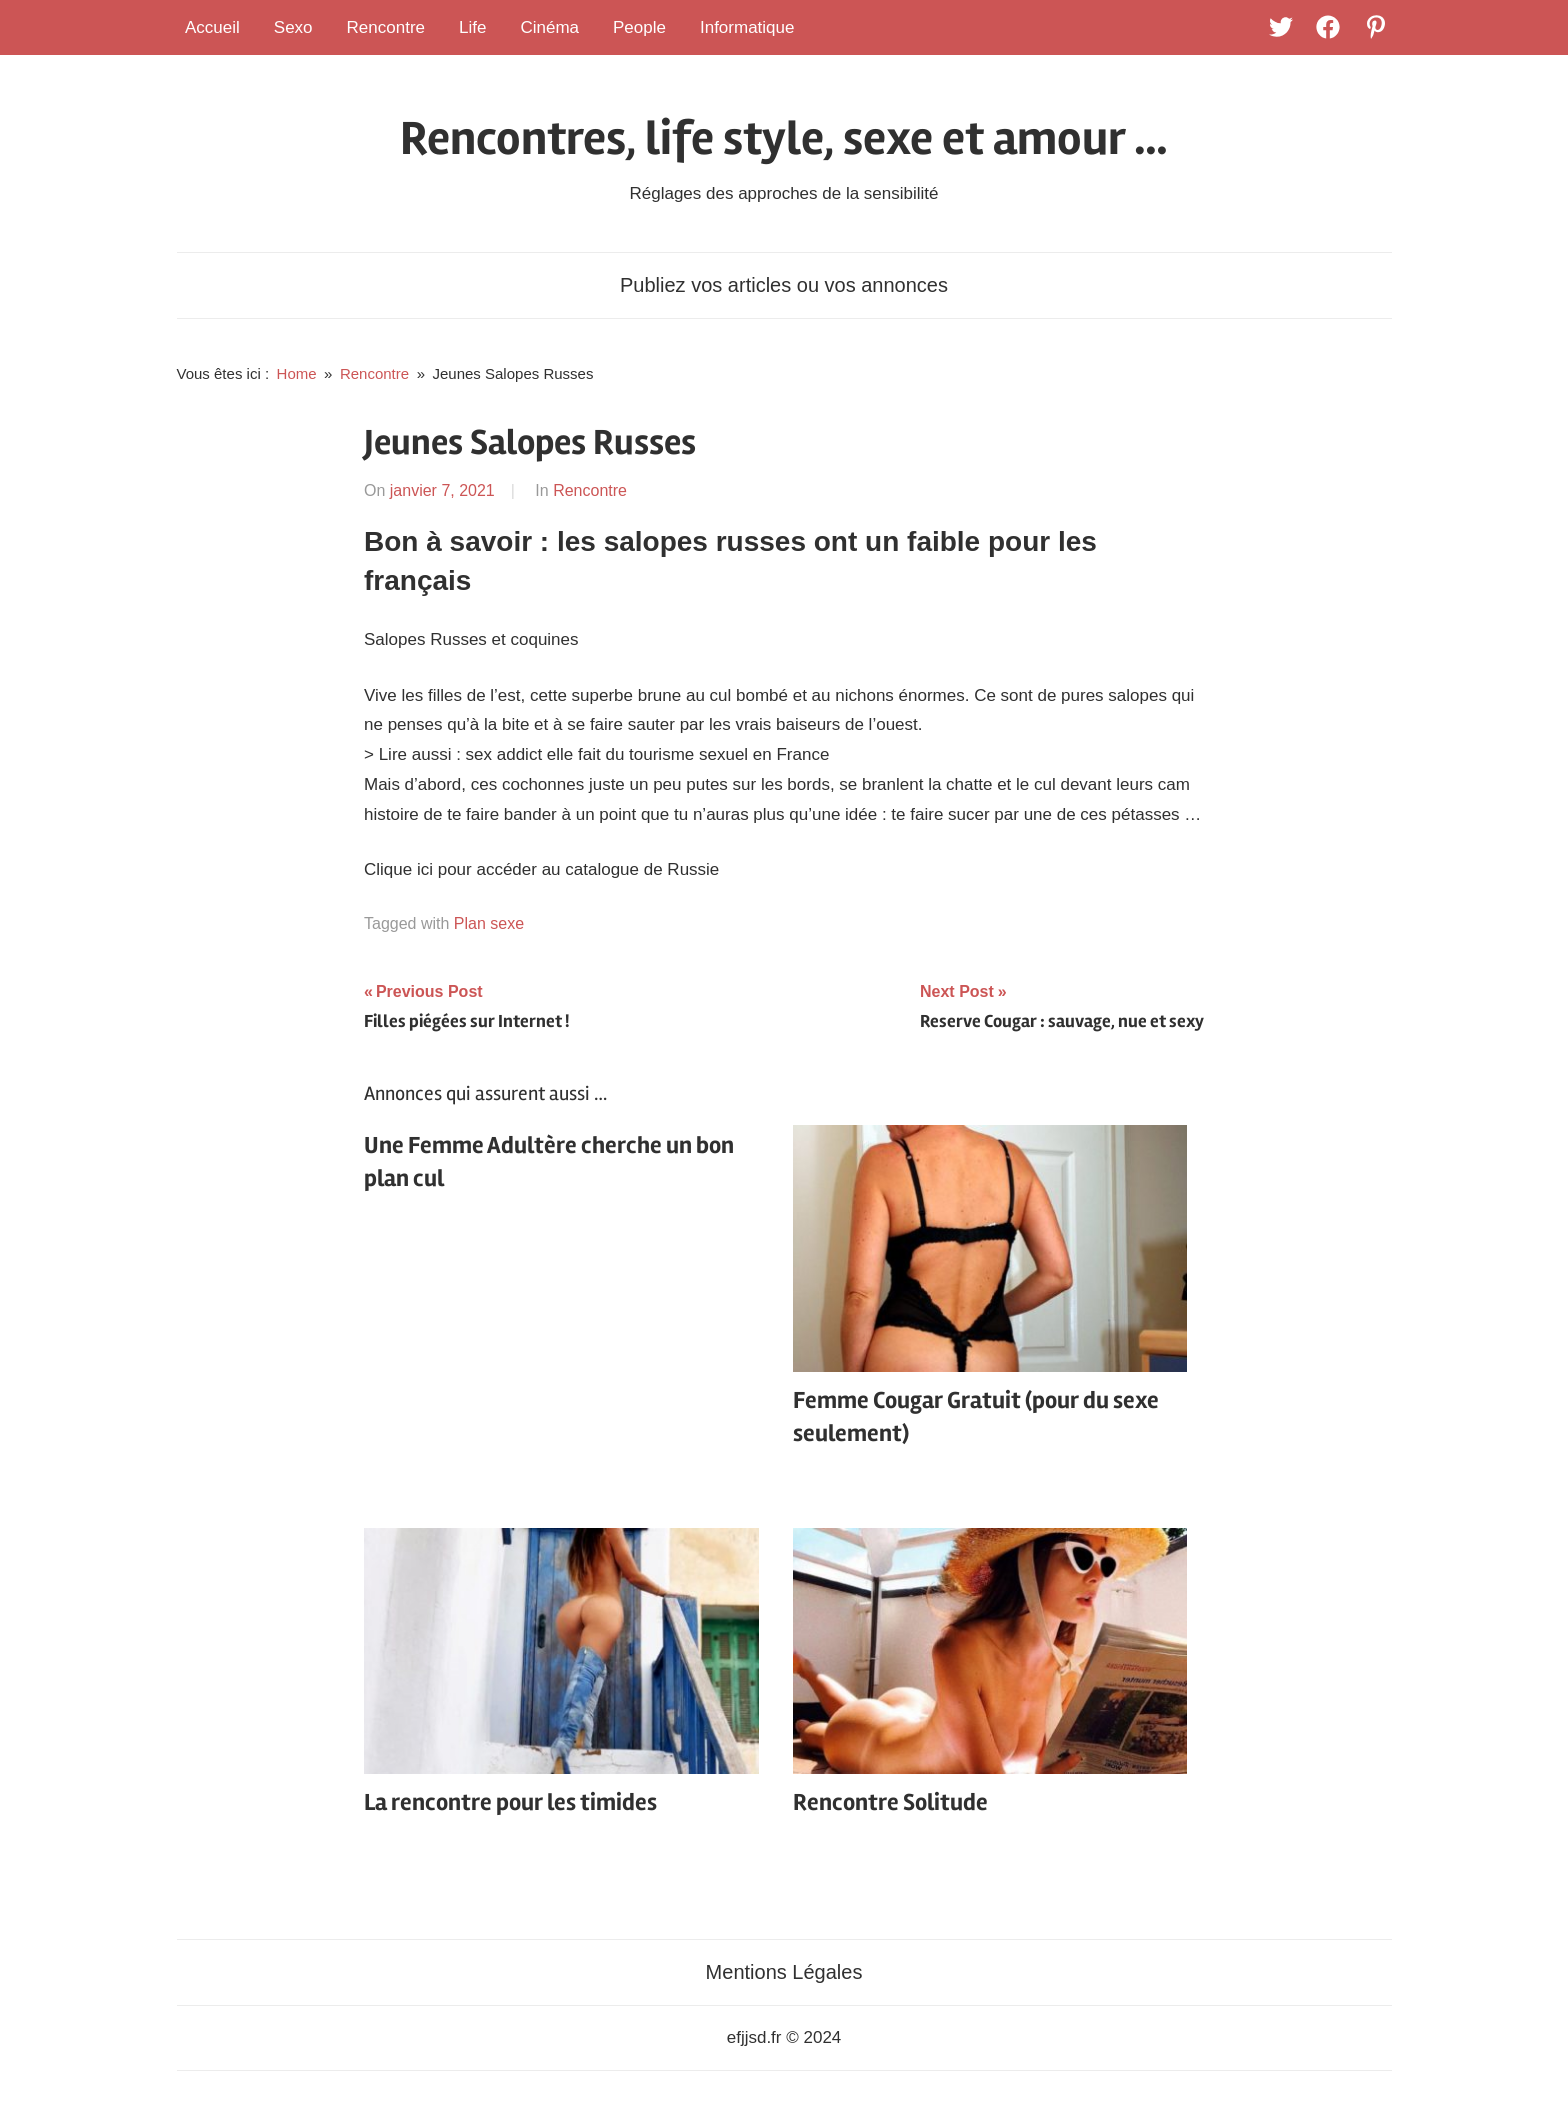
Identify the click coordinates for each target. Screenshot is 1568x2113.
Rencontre (386, 27)
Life (472, 27)
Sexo (293, 27)
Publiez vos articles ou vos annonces (784, 285)
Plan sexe (489, 923)
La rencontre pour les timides (510, 1802)
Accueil (212, 27)
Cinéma (549, 27)
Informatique (747, 27)
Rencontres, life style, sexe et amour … (784, 138)
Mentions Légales (784, 1972)
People (639, 27)
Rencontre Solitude (890, 1802)
